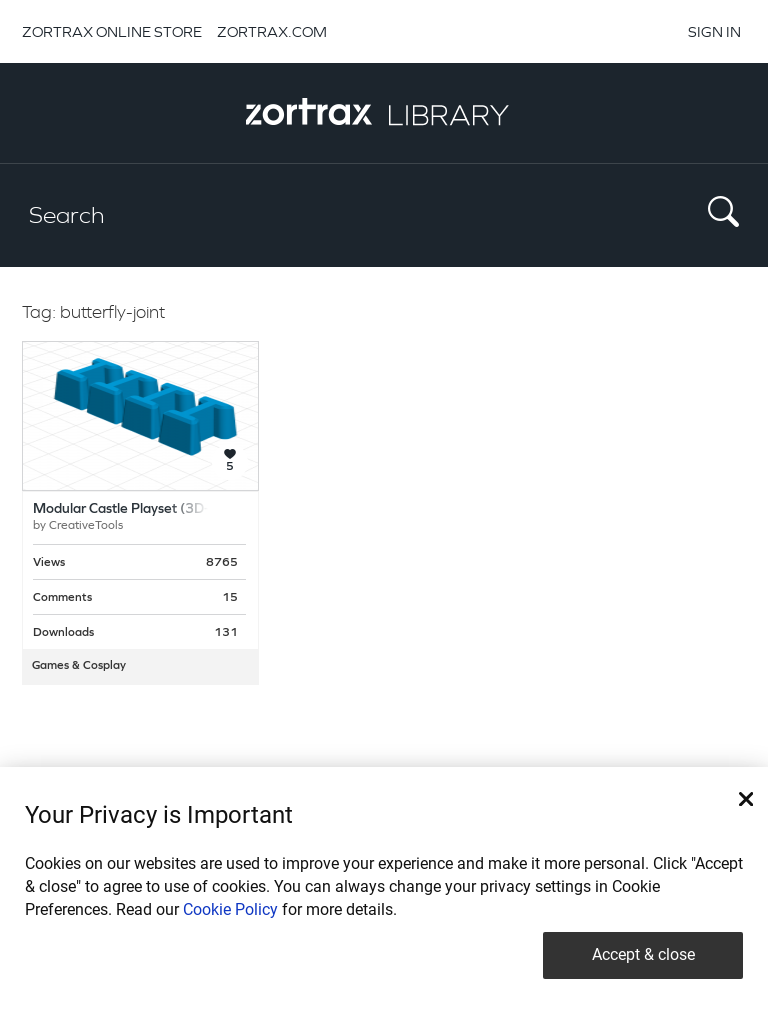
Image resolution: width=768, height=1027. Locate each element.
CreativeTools (86, 526)
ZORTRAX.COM (272, 31)
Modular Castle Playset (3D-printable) (151, 509)
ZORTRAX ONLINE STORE (112, 31)
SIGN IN (714, 31)
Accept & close (643, 954)
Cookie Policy (230, 909)
